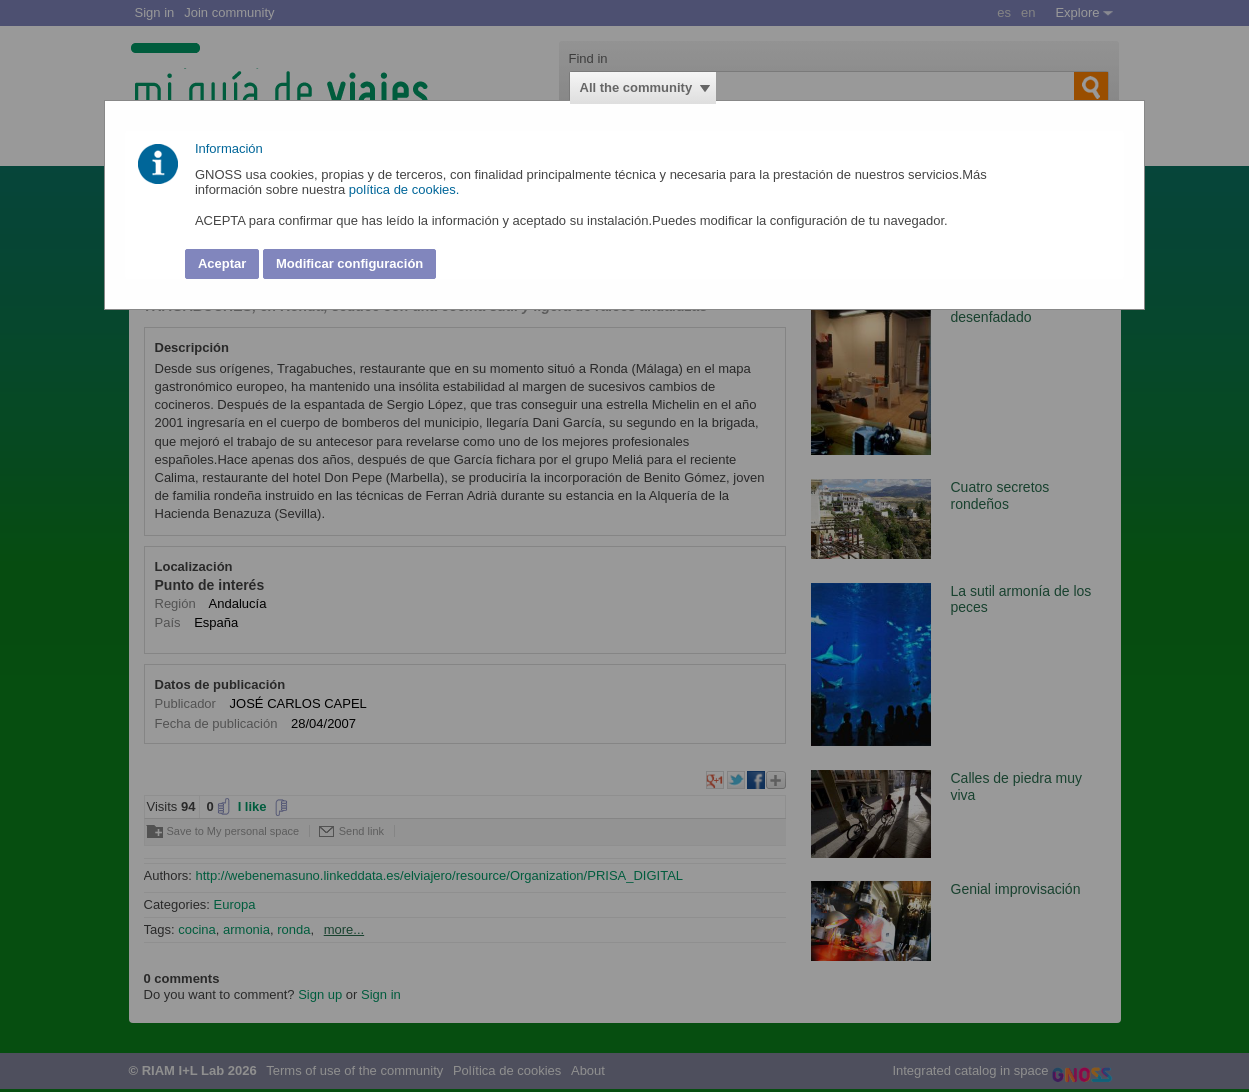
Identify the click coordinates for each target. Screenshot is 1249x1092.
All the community (636, 87)
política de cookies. (406, 189)
